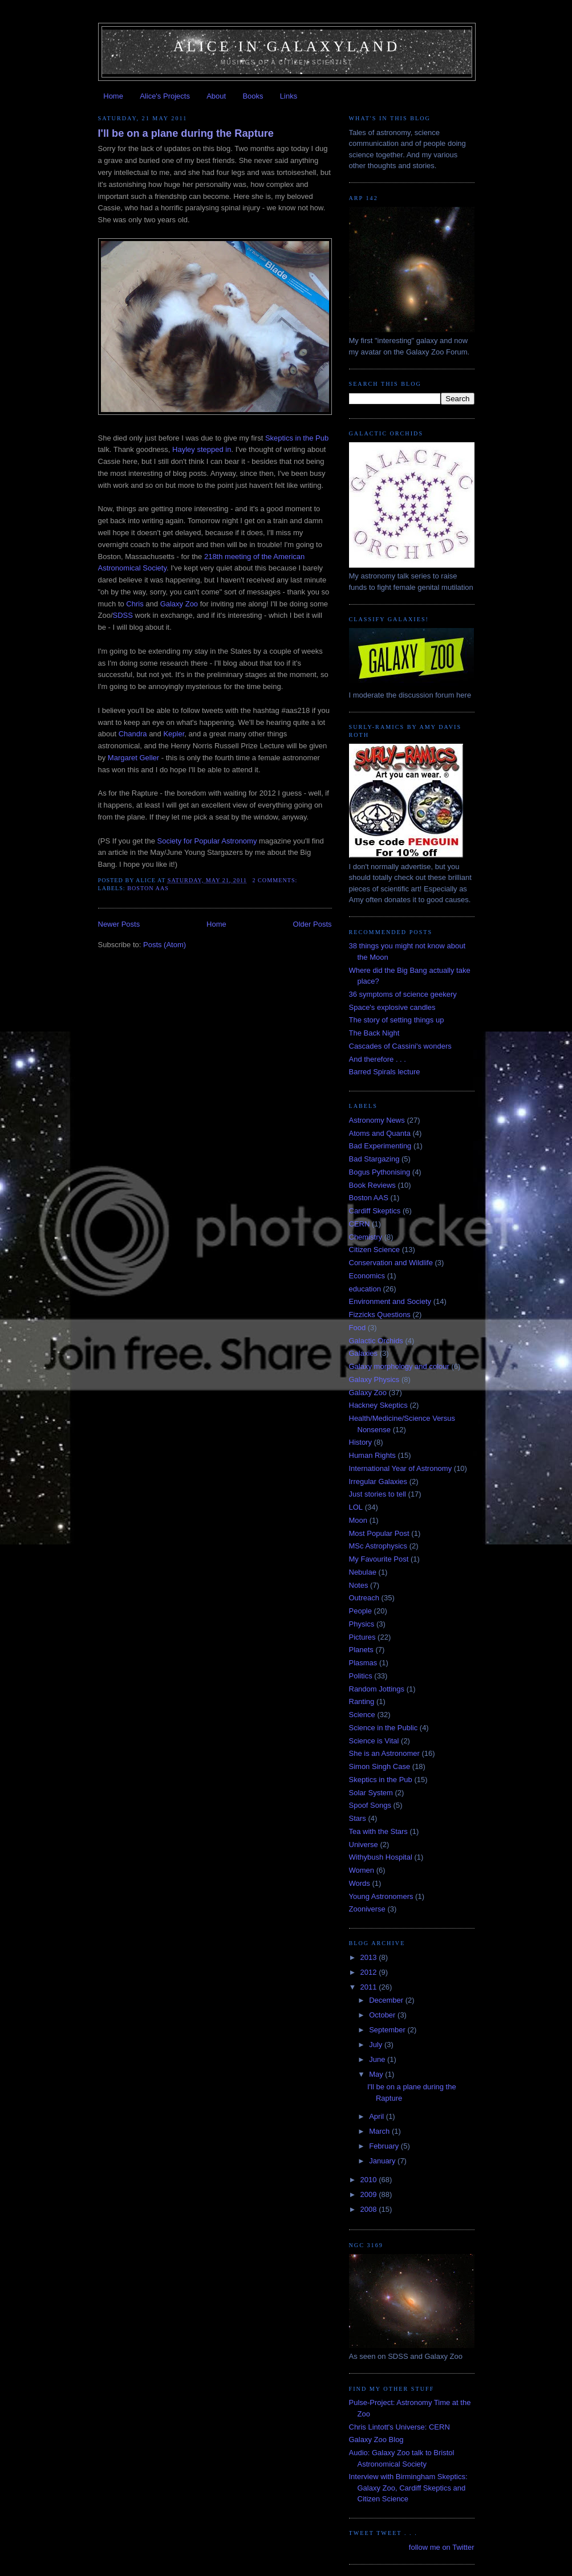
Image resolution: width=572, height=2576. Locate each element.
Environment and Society (390, 1301)
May (377, 2074)
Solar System (371, 1792)
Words (359, 1883)
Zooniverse (367, 1909)
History (360, 1442)
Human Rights (372, 1455)
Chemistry (366, 1237)
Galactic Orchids (376, 1340)
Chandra (133, 733)
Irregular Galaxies (378, 1481)
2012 (369, 1972)
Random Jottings (377, 1689)
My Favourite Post (379, 1559)
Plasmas (363, 1662)
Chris (134, 604)
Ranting (362, 1701)
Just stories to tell (377, 1494)
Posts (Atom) (164, 944)
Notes (358, 1585)
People (360, 1611)
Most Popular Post (379, 1533)
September (388, 2029)
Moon (358, 1520)
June (378, 2059)
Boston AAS (148, 888)
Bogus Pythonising (380, 1172)
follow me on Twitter (441, 2547)
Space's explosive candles (392, 1007)
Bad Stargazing (374, 1159)
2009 (369, 2194)
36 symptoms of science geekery (403, 994)
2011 (369, 1987)
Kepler (173, 733)
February (385, 2146)
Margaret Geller (133, 757)
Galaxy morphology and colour (399, 1366)
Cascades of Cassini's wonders (400, 1046)
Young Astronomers (381, 1896)
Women (362, 1870)
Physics (362, 1624)
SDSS (123, 615)
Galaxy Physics (374, 1379)
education (365, 1289)
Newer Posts (119, 924)
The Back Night (374, 1033)
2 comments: (275, 880)
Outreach (364, 1597)
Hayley (183, 449)
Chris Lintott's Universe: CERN (399, 2427)
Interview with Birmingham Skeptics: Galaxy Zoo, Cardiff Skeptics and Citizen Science (408, 2487)
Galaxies (363, 1353)
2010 (369, 2179)
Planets (361, 1649)
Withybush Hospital (380, 1857)
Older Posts (312, 924)
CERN (359, 1224)
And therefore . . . (377, 1059)
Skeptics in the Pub (296, 438)
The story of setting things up (396, 1020)
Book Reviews (372, 1185)
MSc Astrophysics (378, 1546)
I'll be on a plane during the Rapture (186, 133)
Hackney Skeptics (378, 1405)
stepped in (214, 449)
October (383, 2015)
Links (288, 96)
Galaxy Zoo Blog (376, 2439)
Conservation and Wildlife (391, 1262)
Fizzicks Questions (380, 1314)
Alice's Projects (165, 96)
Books (252, 96)
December (387, 2000)
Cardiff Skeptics (375, 1211)
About (216, 96)
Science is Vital (374, 1741)
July (376, 2044)
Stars (357, 1818)
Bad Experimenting (380, 1146)
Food (357, 1327)
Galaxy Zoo (179, 604)
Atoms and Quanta (380, 1133)
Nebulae (362, 1572)
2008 (369, 2209)
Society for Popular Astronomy (207, 841)
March (380, 2131)
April (377, 2116)
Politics (360, 1676)
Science (362, 1714)
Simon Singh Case (380, 1766)
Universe (363, 1844)
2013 (369, 1957)
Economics (367, 1275)
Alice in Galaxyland (286, 46)
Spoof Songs (370, 1805)
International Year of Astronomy (400, 1468)
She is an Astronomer (384, 1753)
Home (113, 96)
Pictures (362, 1637)
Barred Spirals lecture (384, 1071)
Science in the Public (383, 1727)
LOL (356, 1507)
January (383, 2161)
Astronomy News (377, 1120)
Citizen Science (374, 1249)
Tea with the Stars (378, 1831)
